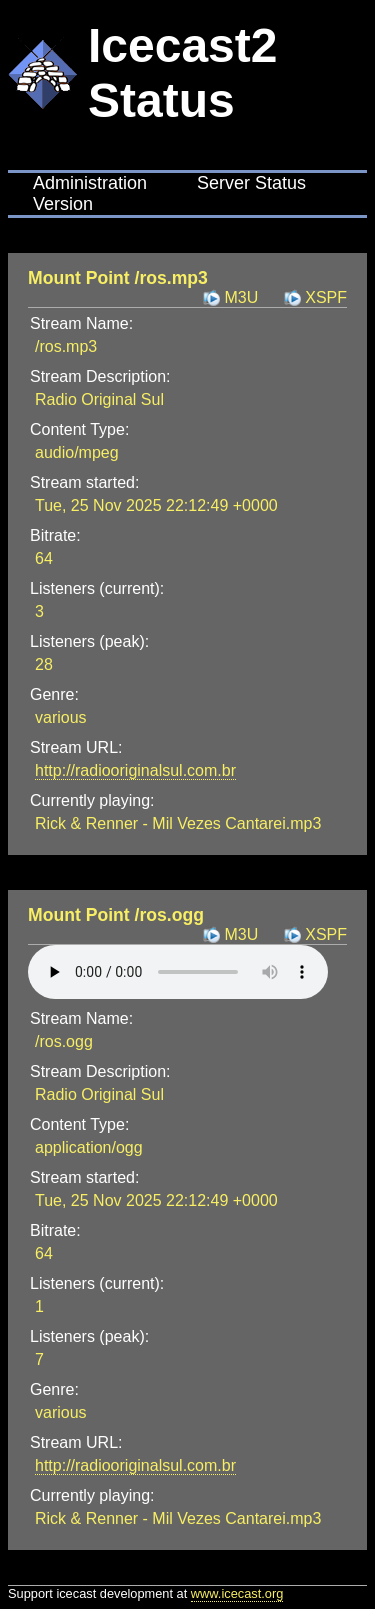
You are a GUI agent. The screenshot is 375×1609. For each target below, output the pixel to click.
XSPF (326, 297)
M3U (241, 297)
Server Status (251, 183)
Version (63, 204)
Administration (90, 183)
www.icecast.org (237, 1593)
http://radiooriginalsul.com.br (135, 770)
